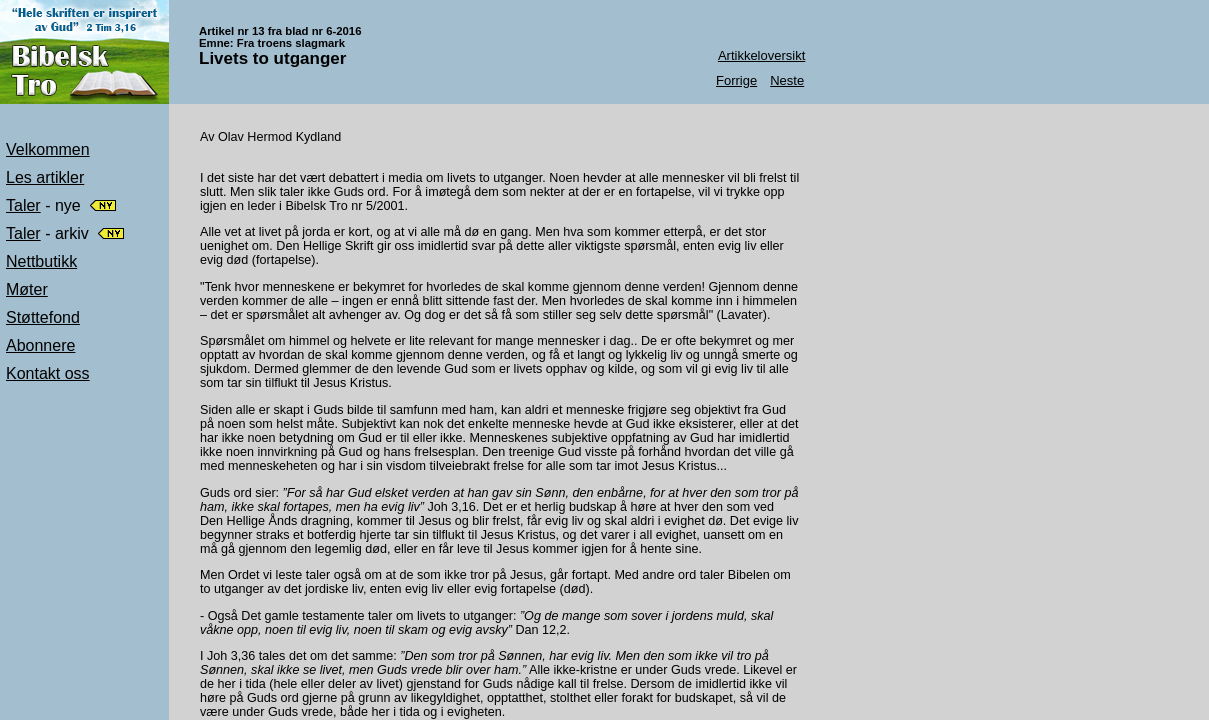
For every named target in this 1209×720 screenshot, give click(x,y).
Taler (23, 205)
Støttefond (43, 317)
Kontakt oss (48, 373)
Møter (27, 289)
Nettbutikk (41, 261)
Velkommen (48, 149)
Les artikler (45, 177)
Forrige (736, 80)
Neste (787, 80)
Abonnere (40, 345)
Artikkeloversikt (761, 55)
